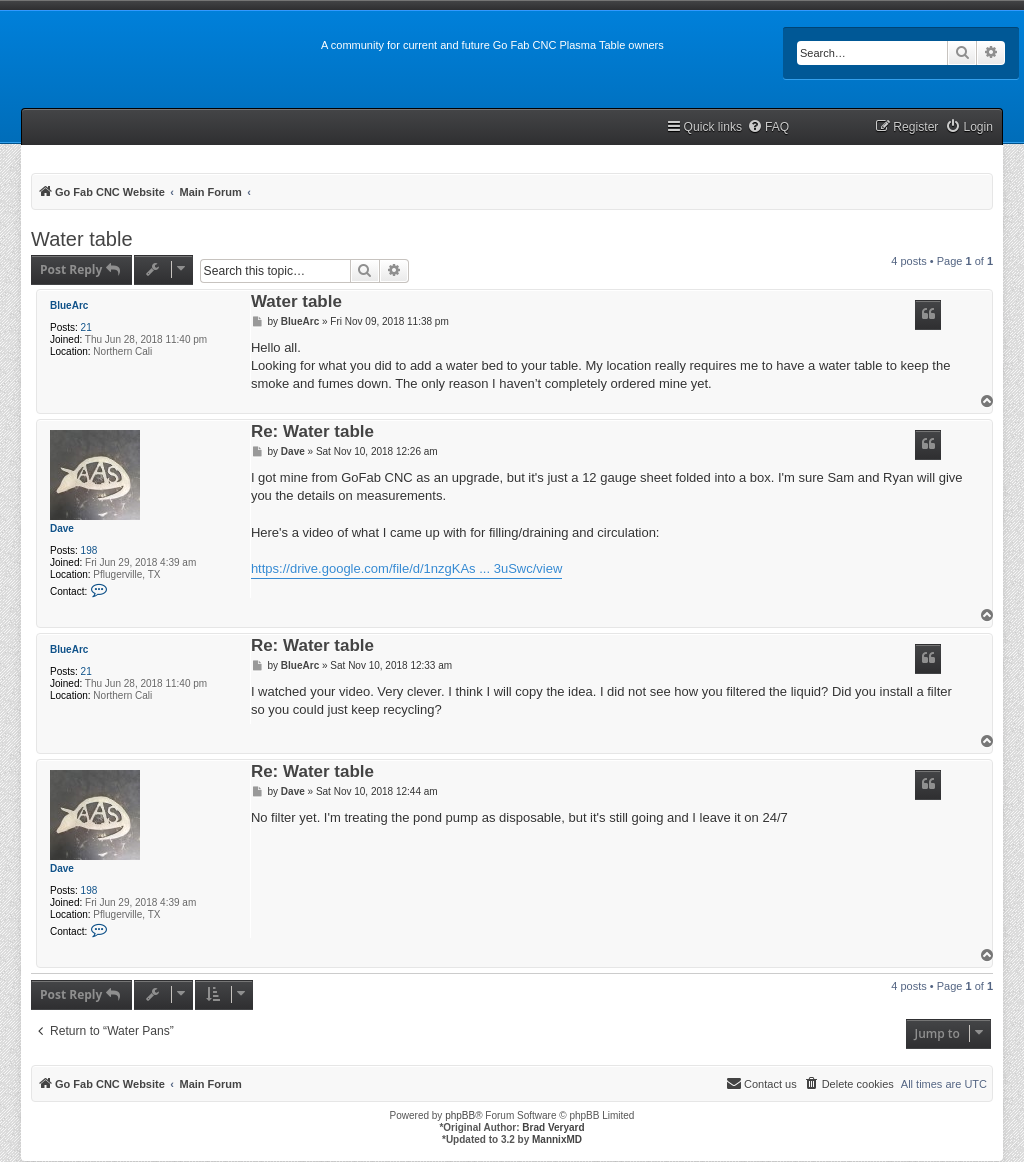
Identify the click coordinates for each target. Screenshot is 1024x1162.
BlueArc (69, 305)
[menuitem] (768, 127)
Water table (82, 239)
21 (86, 327)
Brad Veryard (553, 1127)
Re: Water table (312, 432)
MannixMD (557, 1139)
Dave (62, 528)
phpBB (460, 1115)
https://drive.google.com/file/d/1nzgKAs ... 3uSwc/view (406, 568)
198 (89, 550)
